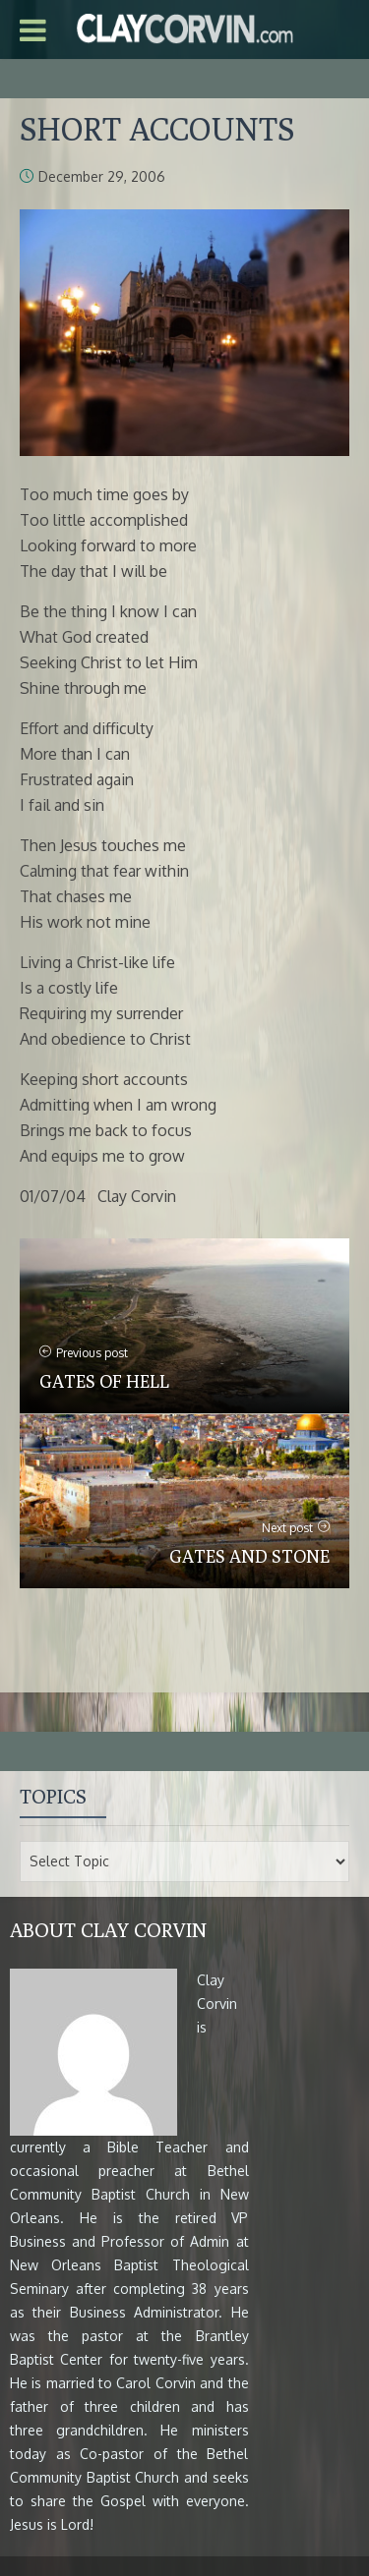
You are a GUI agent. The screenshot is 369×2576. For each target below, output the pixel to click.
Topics (53, 1796)
